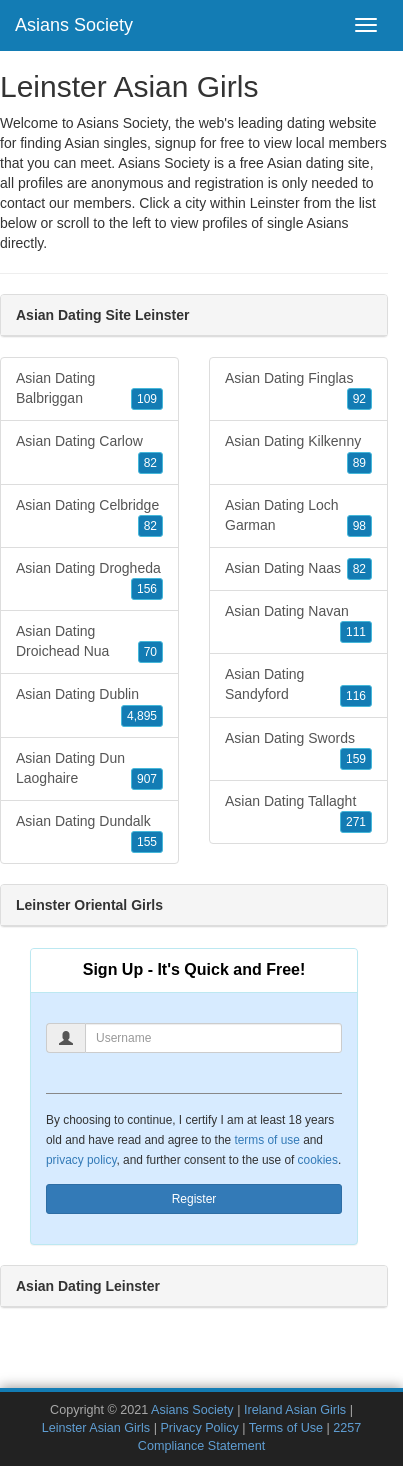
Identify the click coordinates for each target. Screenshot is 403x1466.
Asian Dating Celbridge (89, 517)
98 (359, 526)
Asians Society (74, 25)
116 (356, 696)
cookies (318, 1160)
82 (150, 463)
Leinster (275, 203)
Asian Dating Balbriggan (89, 390)
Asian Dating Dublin (89, 706)
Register (194, 1199)
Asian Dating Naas (298, 569)
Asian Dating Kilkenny (298, 453)
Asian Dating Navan (298, 623)
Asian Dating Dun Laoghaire (89, 770)
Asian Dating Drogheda (89, 580)
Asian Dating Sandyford (298, 686)
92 (359, 399)
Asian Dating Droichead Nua (89, 643)
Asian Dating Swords (298, 750)
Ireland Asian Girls (295, 1410)
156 (147, 589)
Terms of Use (286, 1428)
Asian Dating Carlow (89, 453)
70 (150, 652)
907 (147, 779)
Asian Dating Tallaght (298, 813)
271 (356, 822)
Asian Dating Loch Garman (298, 517)
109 (147, 399)
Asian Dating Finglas (298, 390)
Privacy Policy (199, 1428)
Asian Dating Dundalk (89, 833)
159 (356, 759)
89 (359, 463)
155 (147, 842)
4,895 (142, 716)
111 (356, 632)
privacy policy (81, 1160)
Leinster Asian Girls (96, 1428)
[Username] (213, 1038)
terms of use (266, 1140)
